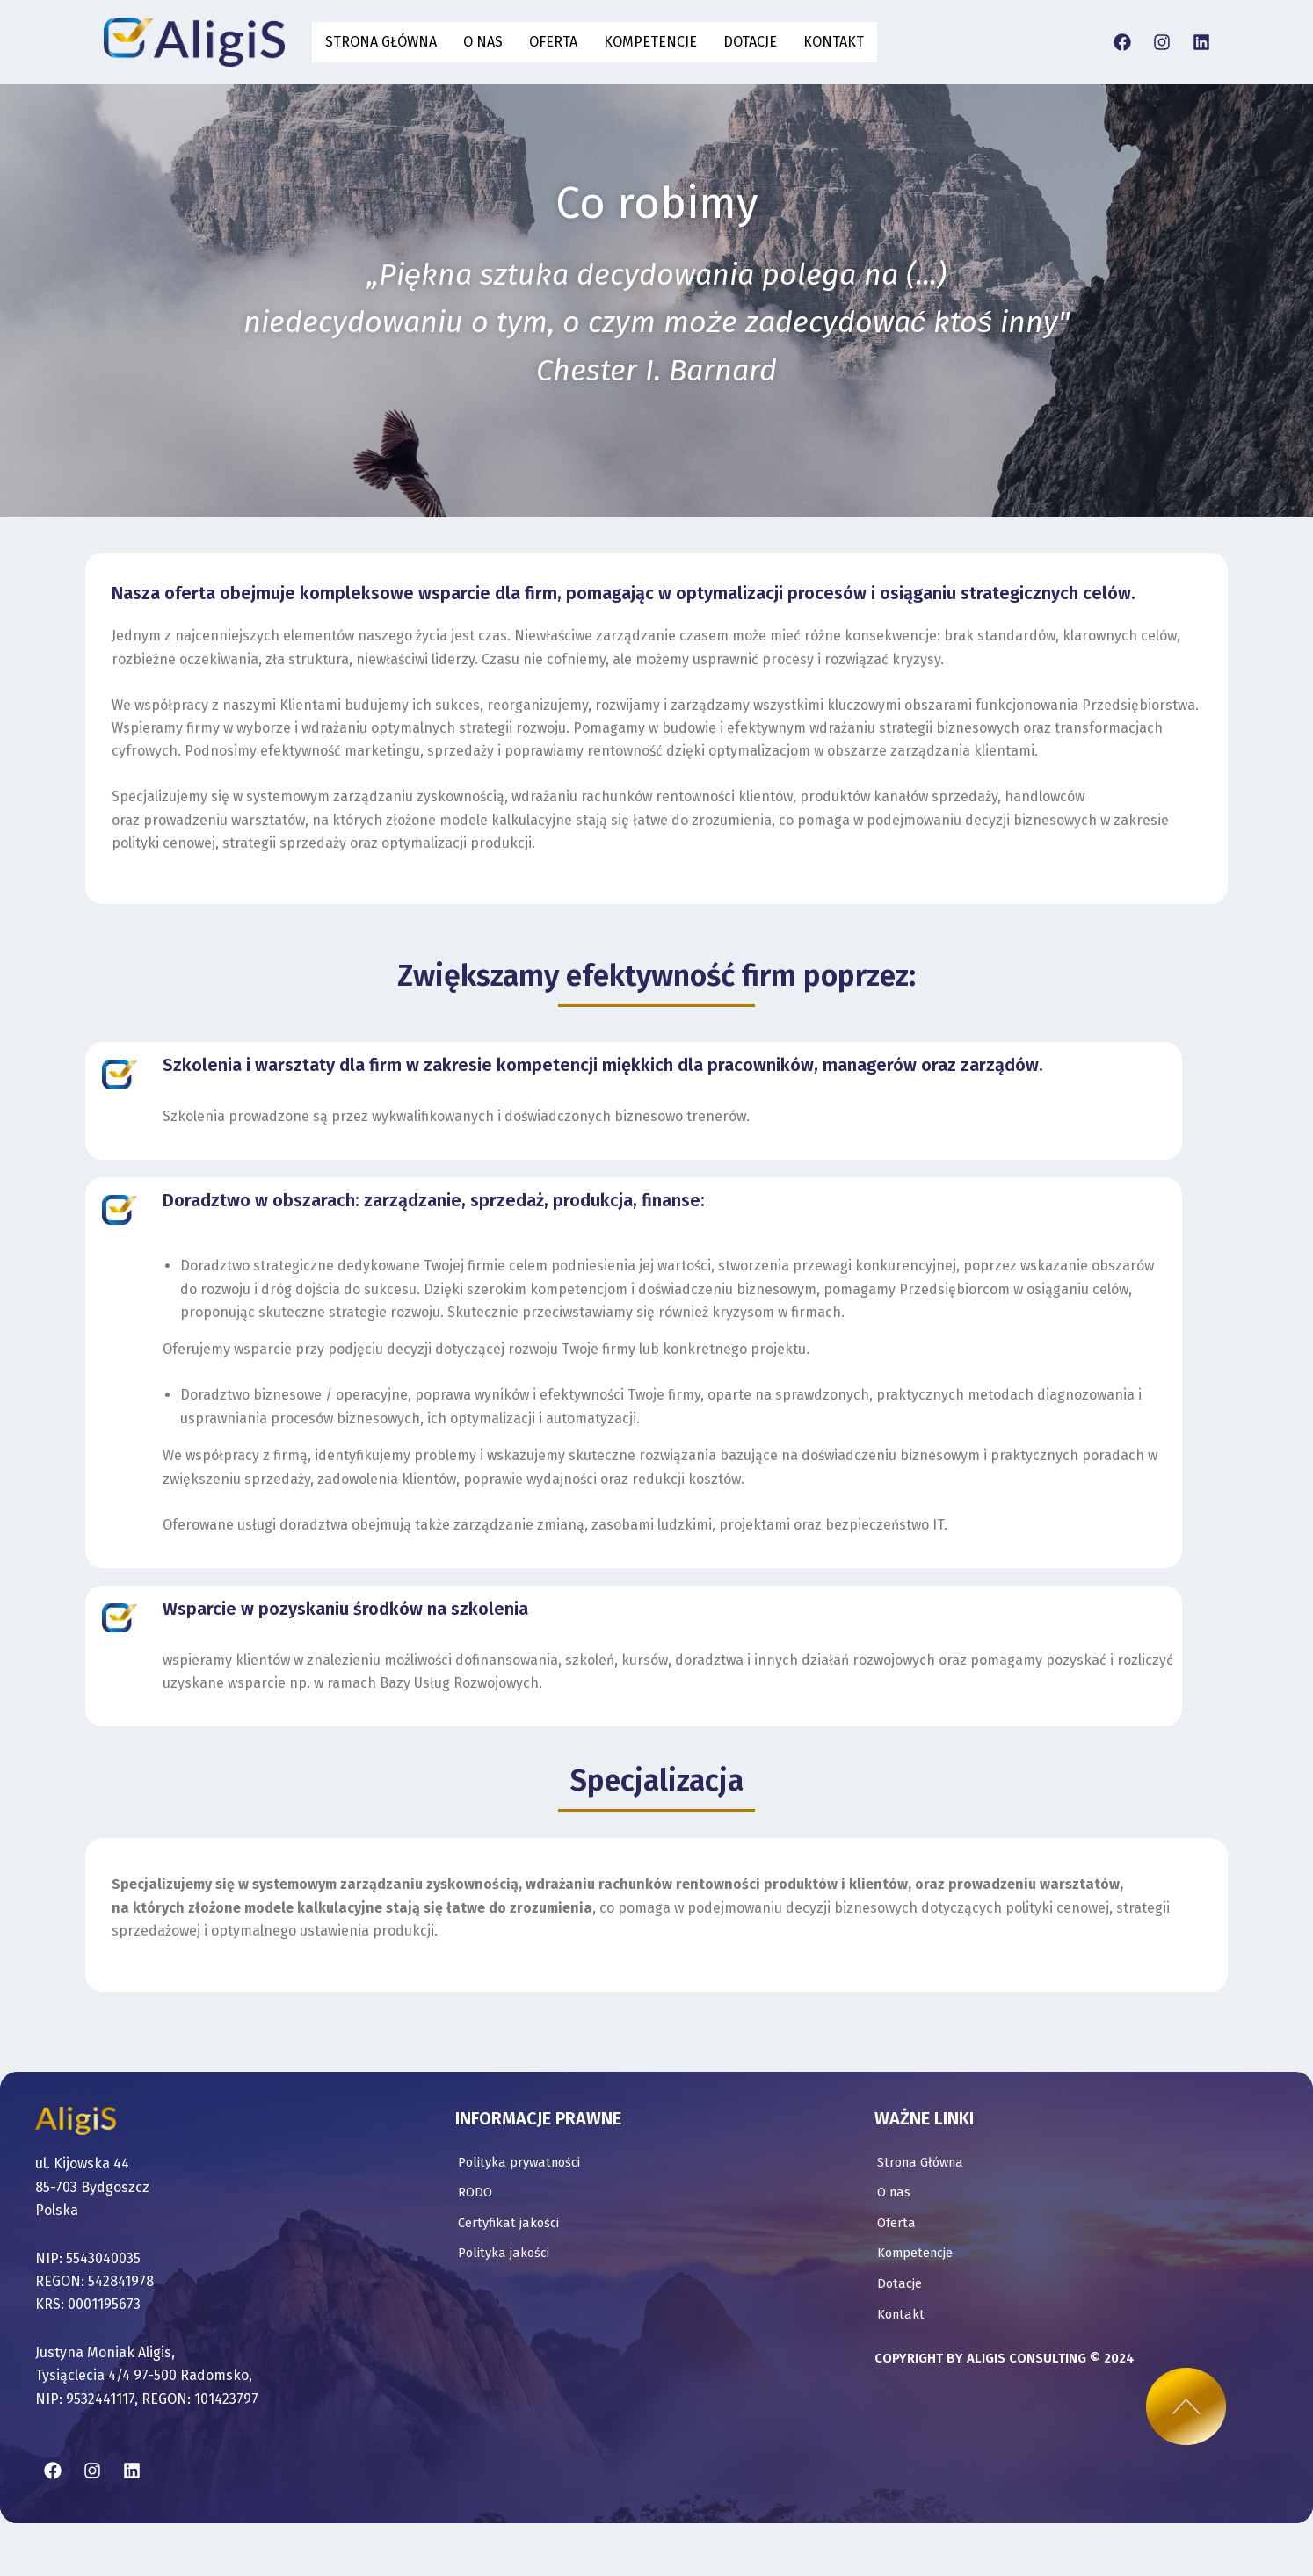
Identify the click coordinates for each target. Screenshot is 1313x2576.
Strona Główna (381, 41)
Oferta (553, 41)
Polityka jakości (507, 2212)
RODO (477, 2149)
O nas (483, 41)
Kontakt (833, 41)
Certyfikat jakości (513, 2181)
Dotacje (750, 41)
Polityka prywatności (524, 2117)
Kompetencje (650, 41)
